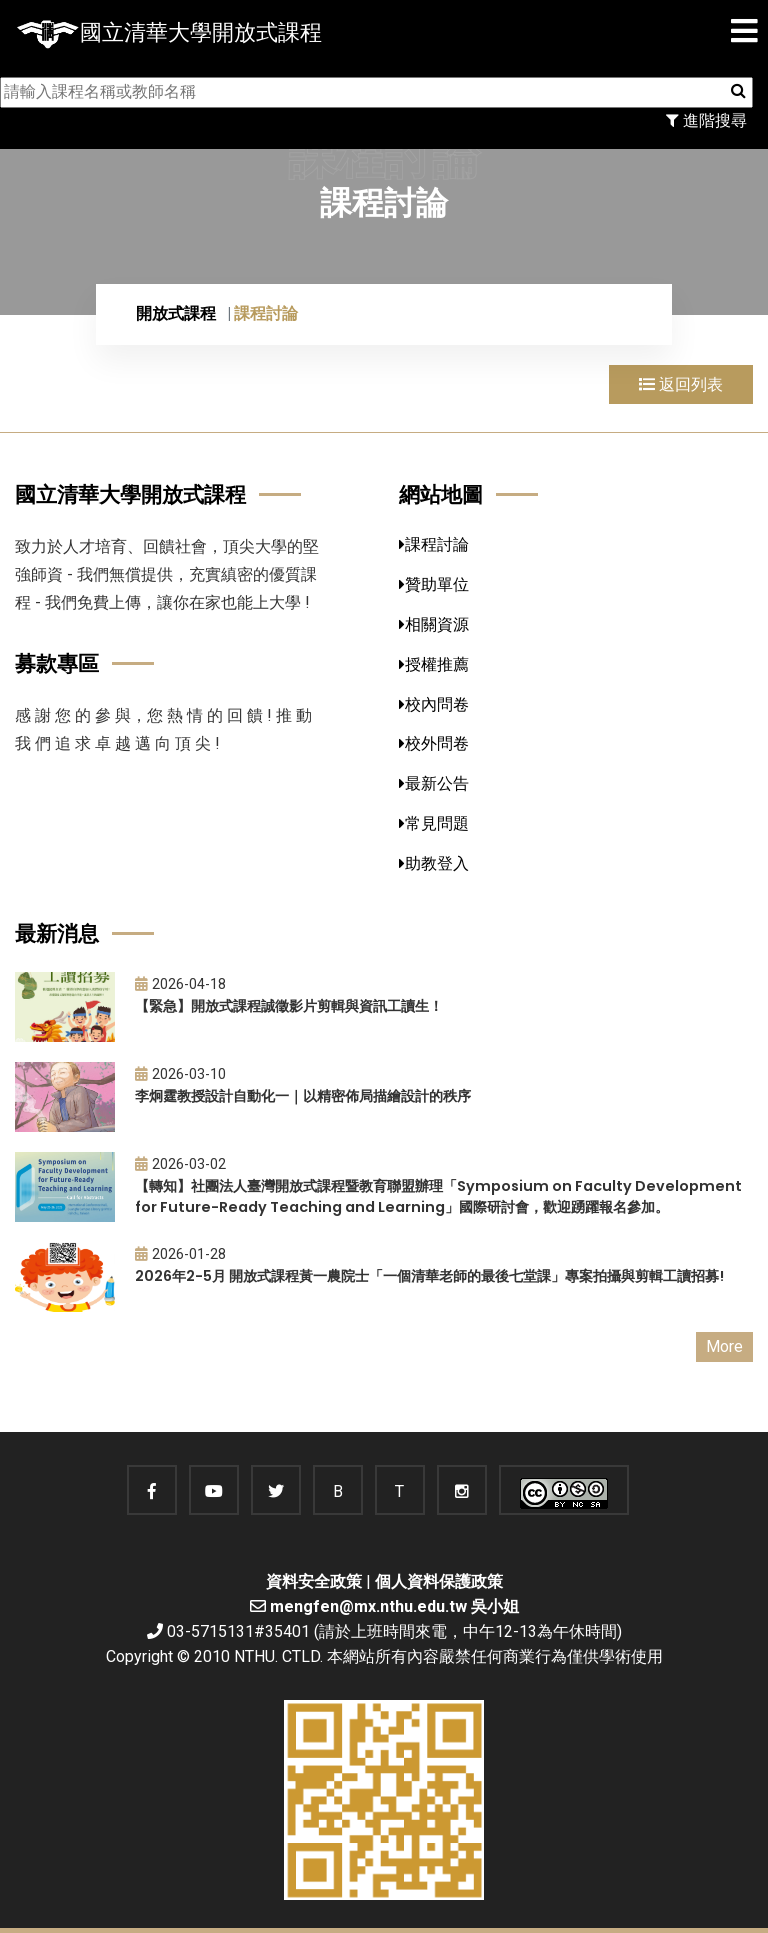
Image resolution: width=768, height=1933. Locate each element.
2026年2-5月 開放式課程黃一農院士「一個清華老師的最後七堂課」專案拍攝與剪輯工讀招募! (429, 1276)
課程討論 (434, 544)
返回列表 (681, 384)
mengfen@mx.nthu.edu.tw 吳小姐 (394, 1606)
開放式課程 (176, 313)
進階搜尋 (706, 120)
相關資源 (434, 624)
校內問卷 (434, 704)
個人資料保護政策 (439, 1581)
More (724, 1346)
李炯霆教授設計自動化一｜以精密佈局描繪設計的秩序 (303, 1096)
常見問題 (434, 823)
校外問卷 (434, 743)
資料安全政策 (314, 1581)
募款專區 (57, 663)
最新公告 (434, 783)
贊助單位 (434, 584)
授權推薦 (434, 664)
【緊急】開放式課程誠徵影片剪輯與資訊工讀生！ (289, 1006)
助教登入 (434, 863)
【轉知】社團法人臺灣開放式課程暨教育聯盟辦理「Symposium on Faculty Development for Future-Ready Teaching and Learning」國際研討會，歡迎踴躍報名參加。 (438, 1196)
